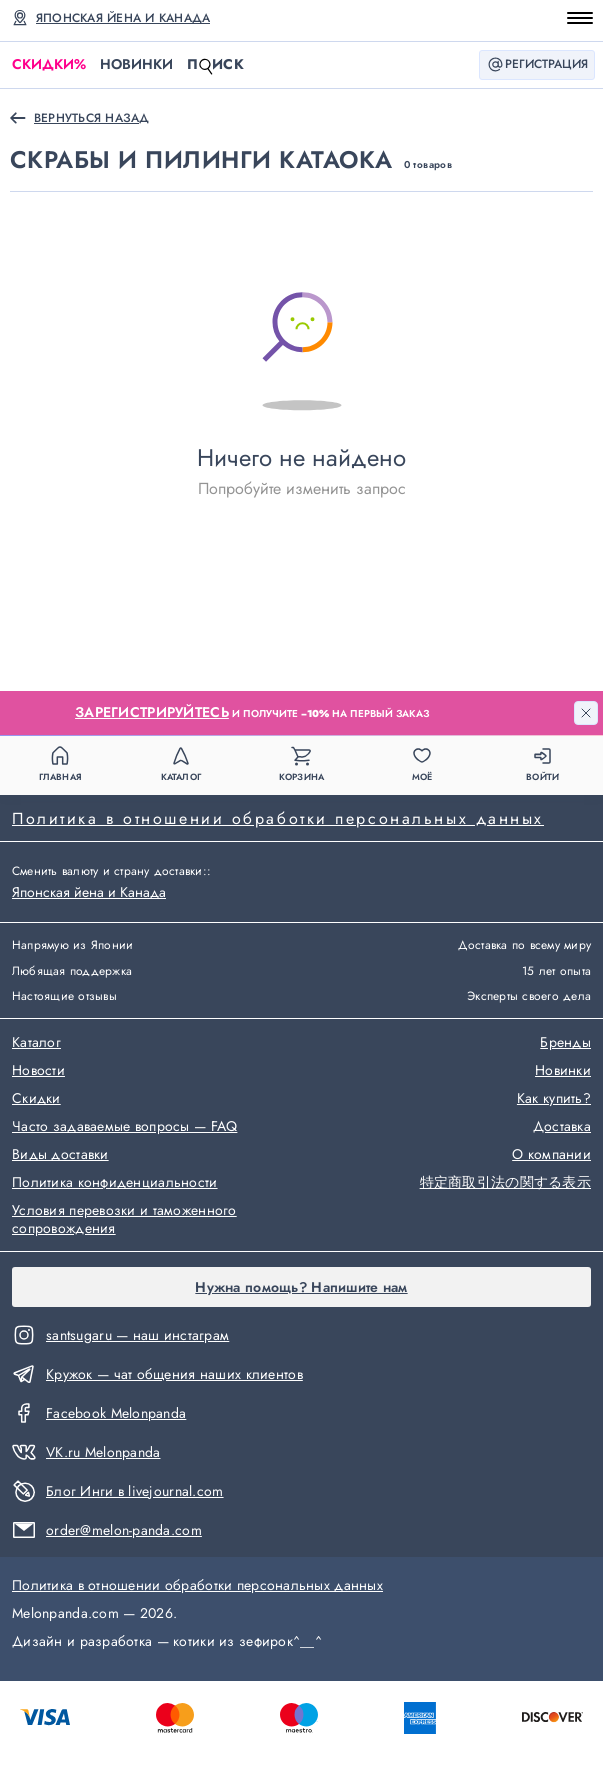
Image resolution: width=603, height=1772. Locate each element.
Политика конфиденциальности (115, 1183)
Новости (38, 1071)
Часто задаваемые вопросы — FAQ (124, 1127)
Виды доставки (60, 1155)
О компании (551, 1155)
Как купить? (554, 1099)
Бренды (565, 1043)
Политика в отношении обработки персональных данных (278, 818)
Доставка (562, 1127)
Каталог (36, 1043)
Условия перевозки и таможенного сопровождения (124, 1220)
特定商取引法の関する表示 (505, 1183)
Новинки (136, 64)
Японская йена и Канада (123, 18)
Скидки (49, 64)
